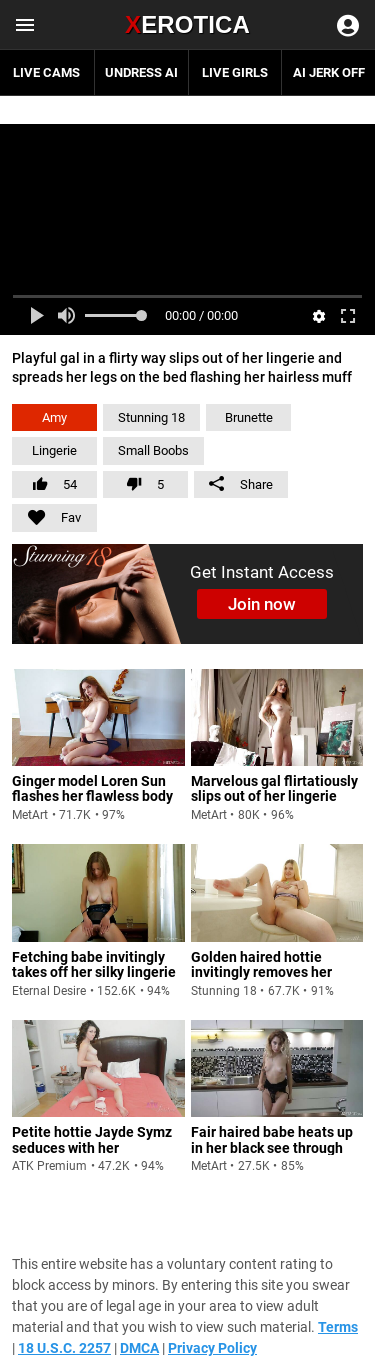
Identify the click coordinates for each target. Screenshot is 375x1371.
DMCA (139, 1348)
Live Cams (46, 72)
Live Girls (235, 72)
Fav (46, 514)
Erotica (187, 24)
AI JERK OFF (329, 72)
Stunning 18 (151, 417)
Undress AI (141, 72)
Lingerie (54, 450)
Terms (338, 1327)
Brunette (249, 417)
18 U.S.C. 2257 (64, 1348)
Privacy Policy (212, 1348)
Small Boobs (153, 450)
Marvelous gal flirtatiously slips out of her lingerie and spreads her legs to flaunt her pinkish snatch (274, 804)
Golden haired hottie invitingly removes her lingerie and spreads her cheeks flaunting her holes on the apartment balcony (275, 988)
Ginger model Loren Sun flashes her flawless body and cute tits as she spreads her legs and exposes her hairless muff (94, 812)
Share (241, 484)
